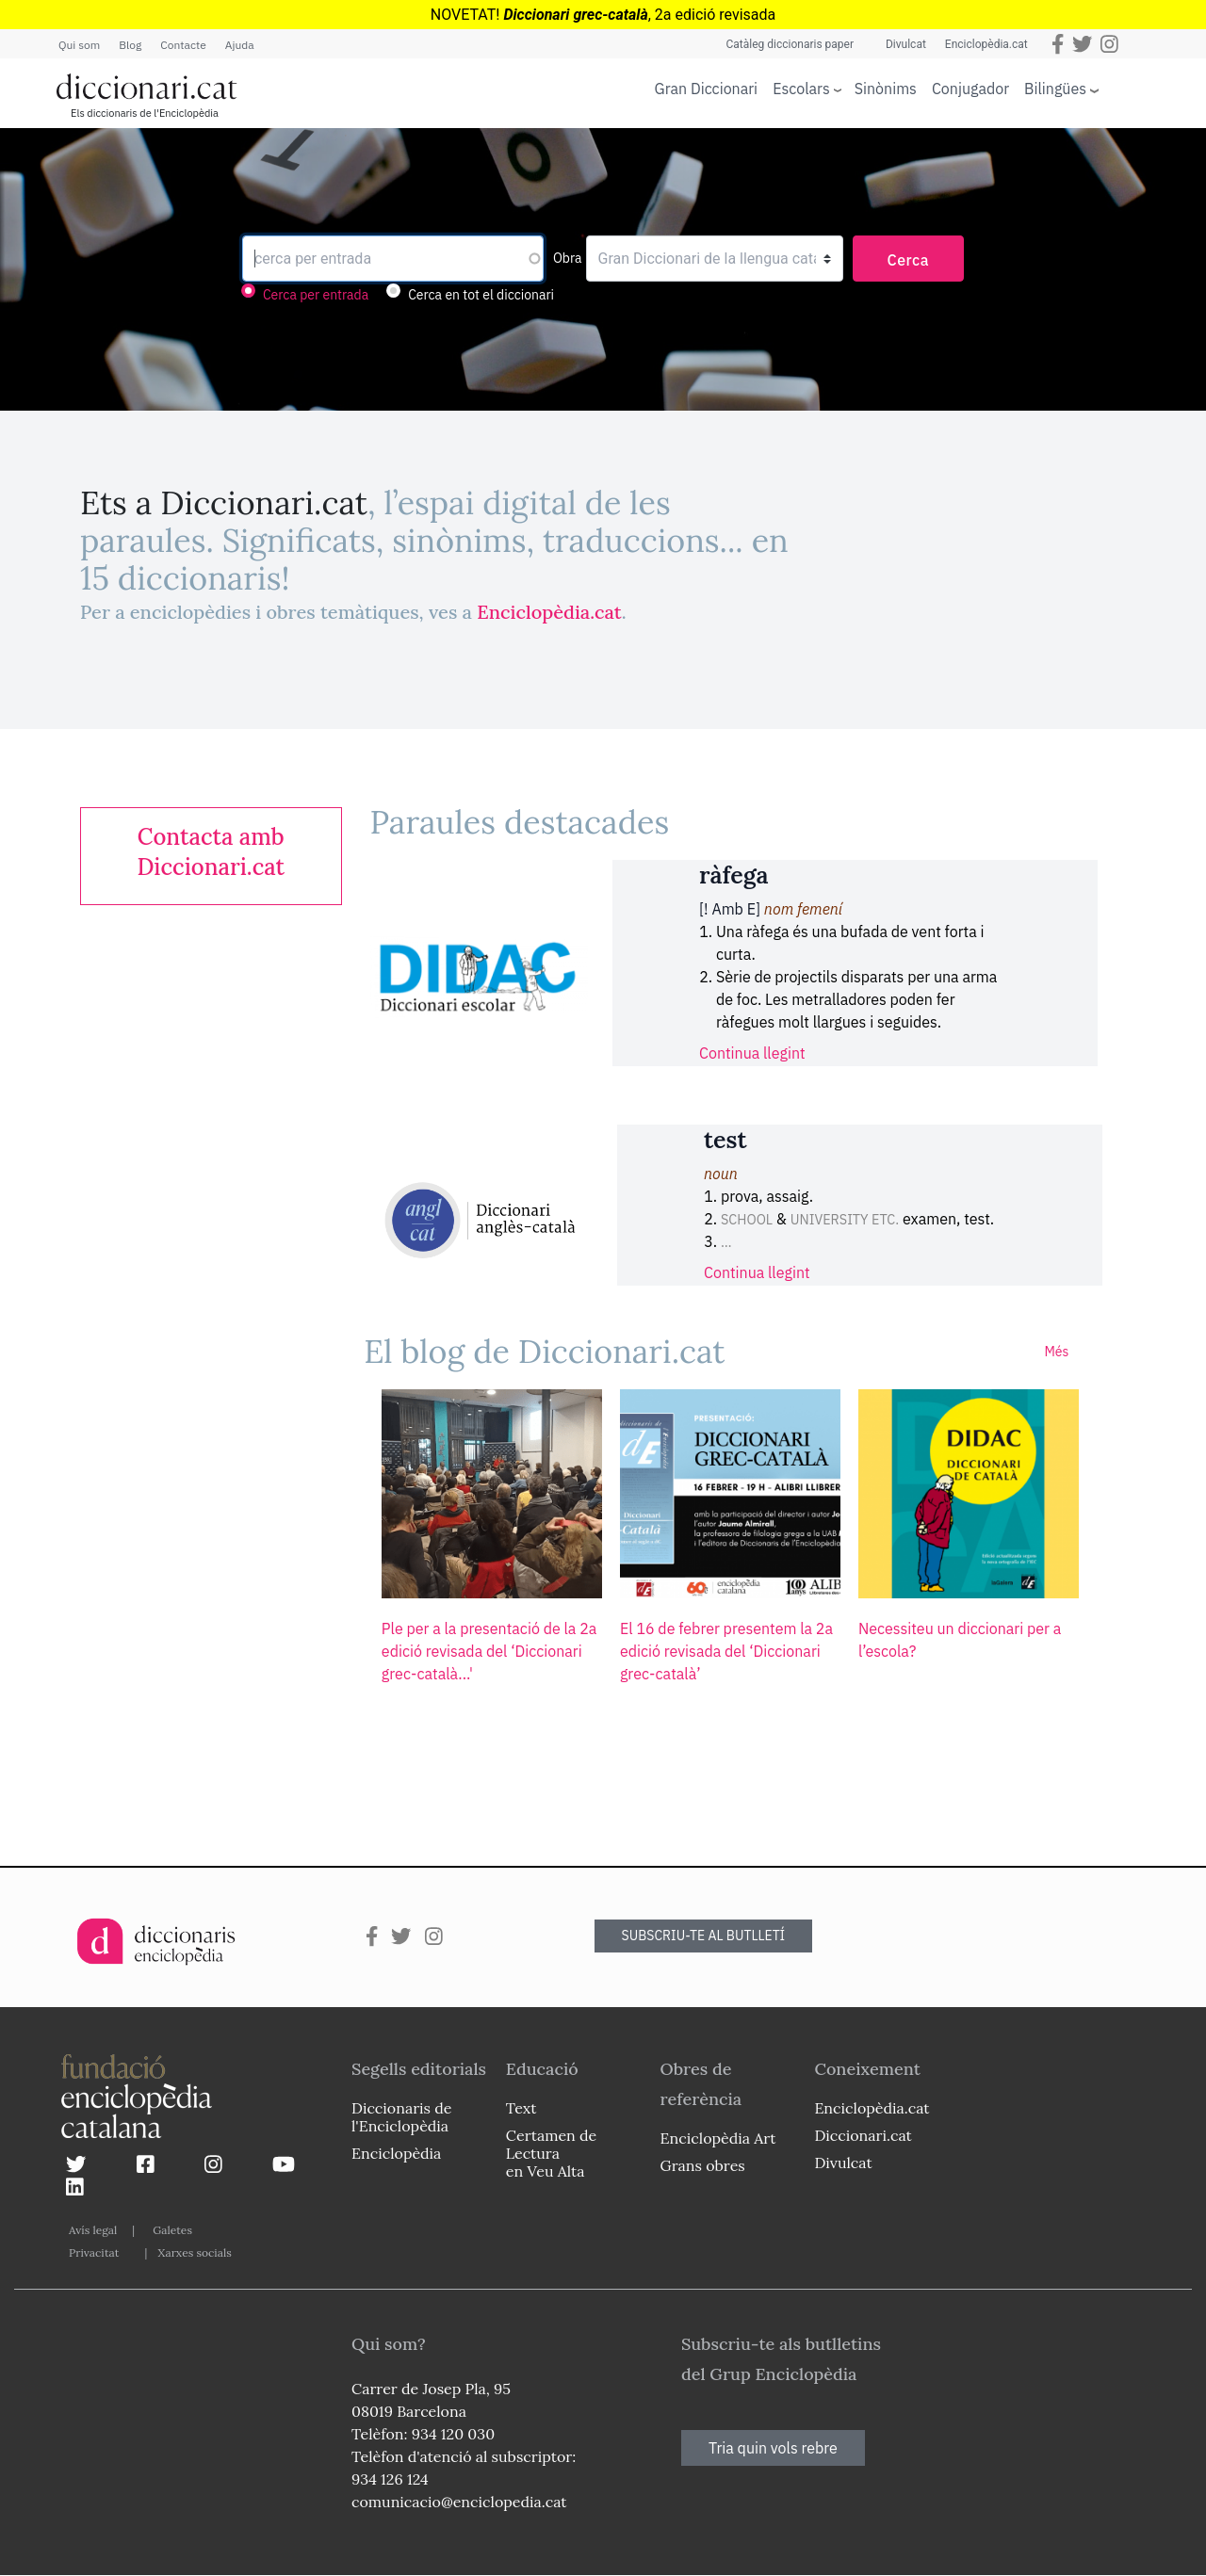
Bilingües (1055, 88)
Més (1056, 1351)
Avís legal (93, 2230)
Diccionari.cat (862, 2135)
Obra (567, 258)
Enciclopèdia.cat (986, 44)
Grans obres (702, 2165)
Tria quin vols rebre (773, 2447)
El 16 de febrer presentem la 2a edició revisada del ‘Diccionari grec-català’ (726, 1651)
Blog (130, 45)
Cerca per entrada (315, 294)
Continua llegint (752, 1053)
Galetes (172, 2230)
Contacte (182, 45)
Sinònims (886, 88)
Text (521, 2107)
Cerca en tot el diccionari (481, 294)
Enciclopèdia (396, 2153)
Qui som (79, 45)
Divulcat (906, 44)
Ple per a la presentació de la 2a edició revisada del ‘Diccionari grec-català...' (489, 1651)
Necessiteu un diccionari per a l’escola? (959, 1640)
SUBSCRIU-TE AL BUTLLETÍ (704, 1935)
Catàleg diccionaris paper (789, 44)
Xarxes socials (194, 2252)
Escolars (801, 88)
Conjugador (970, 88)
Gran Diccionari (706, 88)
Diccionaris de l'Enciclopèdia (401, 2116)
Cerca (909, 260)
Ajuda (239, 45)
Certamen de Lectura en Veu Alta (551, 2153)
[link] (211, 852)
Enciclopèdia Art (718, 2138)
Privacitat (94, 2252)
